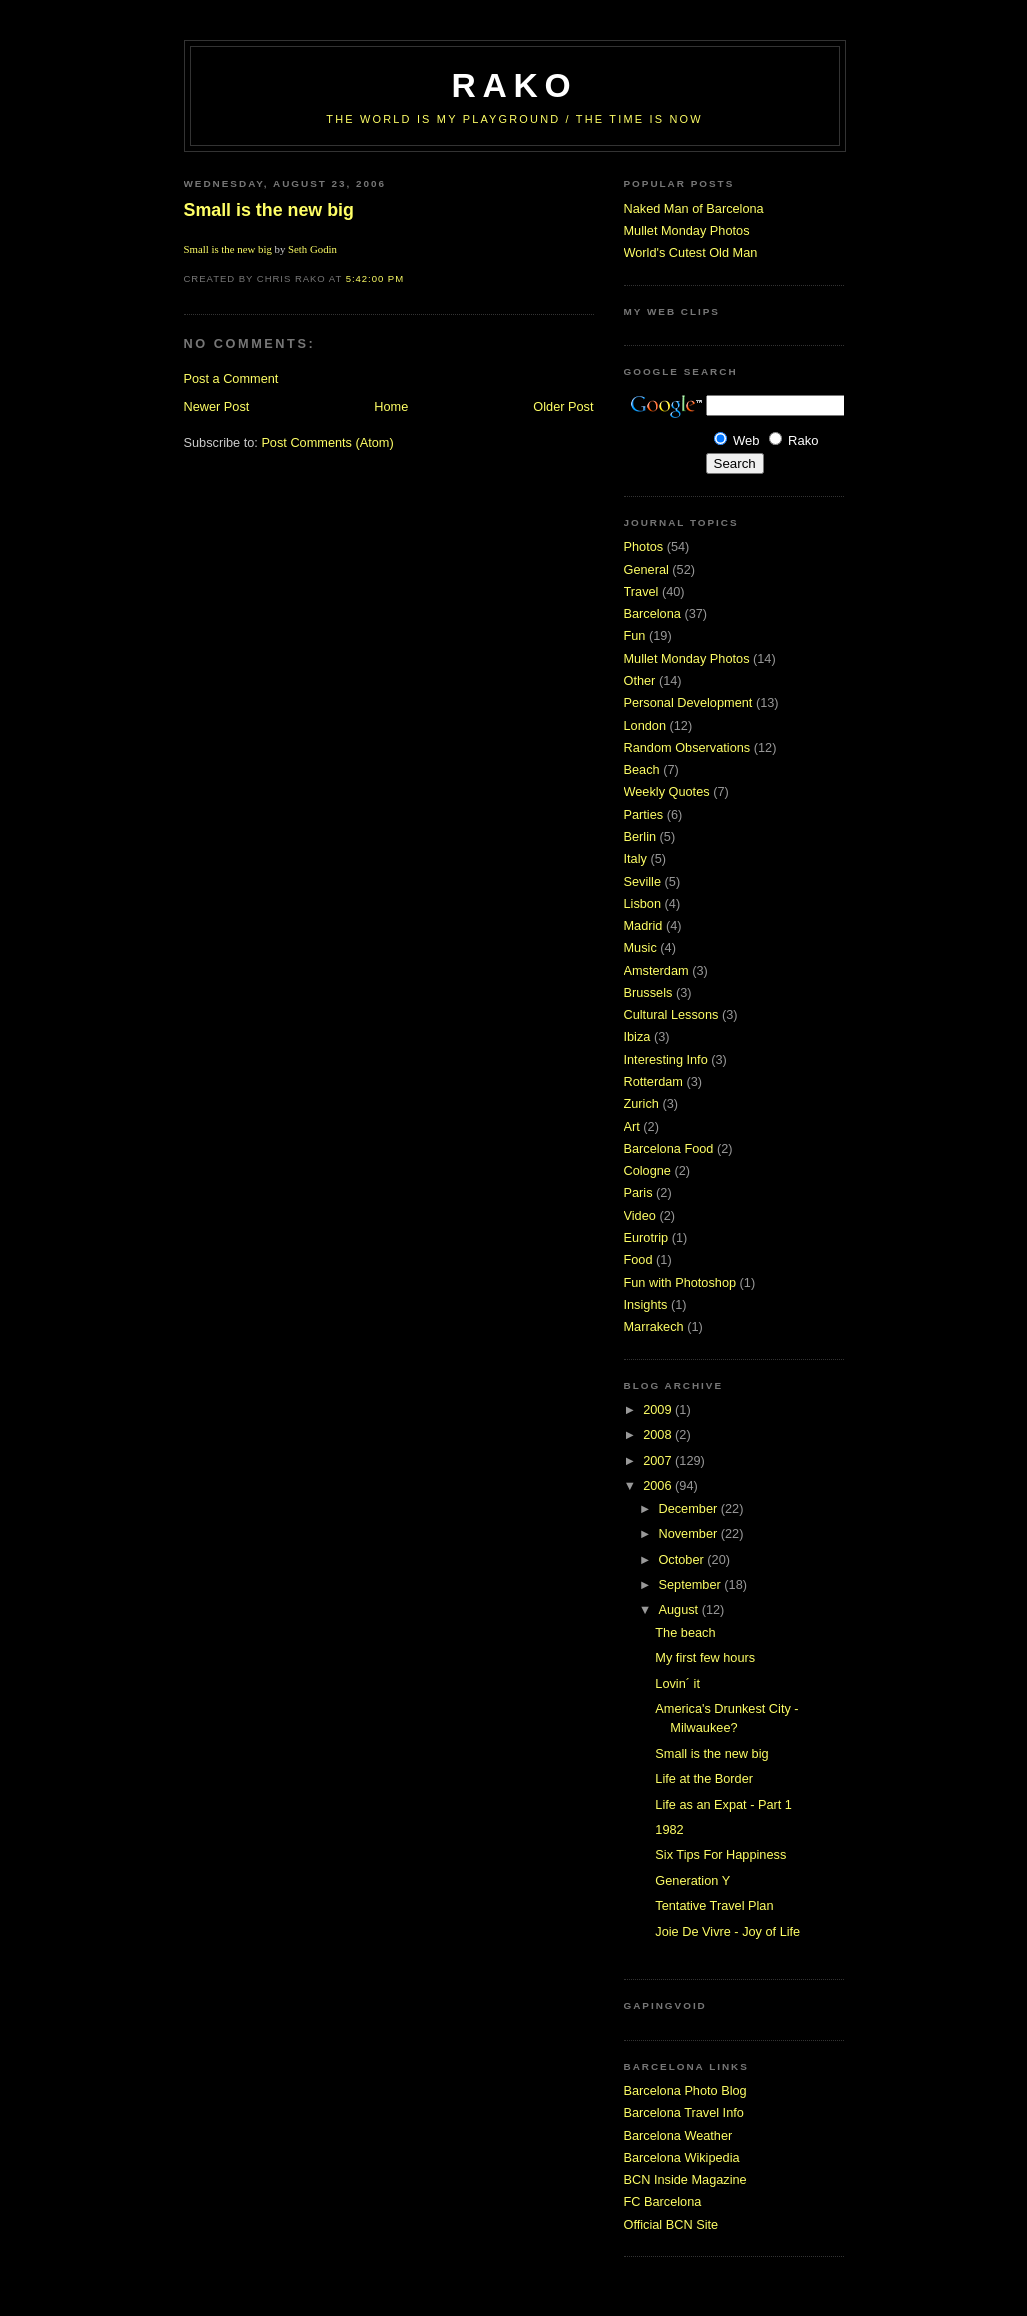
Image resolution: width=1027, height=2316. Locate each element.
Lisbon (643, 903)
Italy (635, 858)
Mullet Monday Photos (687, 230)
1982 (669, 1829)
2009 (659, 1409)
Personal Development (688, 702)
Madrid (643, 925)
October (682, 1559)
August (679, 1609)
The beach (685, 1632)
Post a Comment (231, 378)
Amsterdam (656, 970)
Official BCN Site (671, 2224)
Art (632, 1126)
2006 (659, 1485)
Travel (641, 591)
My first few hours (705, 1657)
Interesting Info (666, 1059)
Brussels (648, 992)
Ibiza (637, 1036)
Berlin (640, 836)
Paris (638, 1192)
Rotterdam (653, 1081)
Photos (644, 546)
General (646, 569)
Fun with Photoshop (680, 1282)
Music (640, 947)
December (689, 1508)
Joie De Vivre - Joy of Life (727, 1931)
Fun (635, 635)
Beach (642, 769)
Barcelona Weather (678, 2135)
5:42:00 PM (375, 278)
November (689, 1533)
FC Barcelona (663, 2201)
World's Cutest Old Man (691, 252)
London (645, 725)
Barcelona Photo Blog (685, 2090)
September (691, 1584)
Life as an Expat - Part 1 (723, 1804)
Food (638, 1259)
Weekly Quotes (667, 791)
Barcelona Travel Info (684, 2112)
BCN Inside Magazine (685, 2179)
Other (640, 680)
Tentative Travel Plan (714, 1905)
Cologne (647, 1170)
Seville (643, 881)
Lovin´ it (677, 1683)
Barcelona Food (669, 1148)
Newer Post (217, 406)
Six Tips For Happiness (720, 1854)
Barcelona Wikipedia (682, 2157)
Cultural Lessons (671, 1014)
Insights (646, 1304)
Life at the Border (704, 1778)
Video (640, 1215)
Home (391, 406)
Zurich (641, 1103)
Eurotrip (646, 1237)
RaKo (515, 85)
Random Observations (687, 747)
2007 (659, 1460)
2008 (659, 1434)
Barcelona (652, 613)
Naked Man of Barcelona (694, 208)
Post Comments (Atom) (327, 442)
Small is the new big (269, 210)
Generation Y (692, 1880)
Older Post (563, 406)
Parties (644, 814)
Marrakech (654, 1326)
